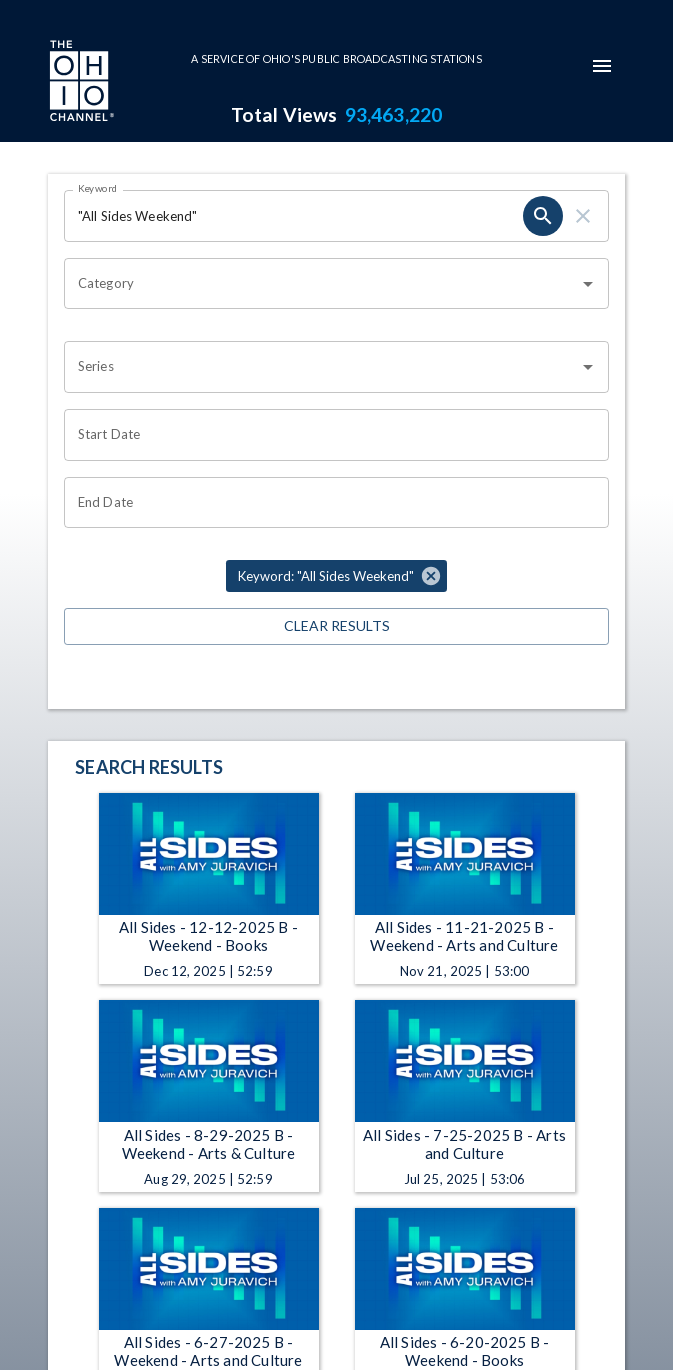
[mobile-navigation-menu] (602, 66)
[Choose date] (329, 435)
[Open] (588, 284)
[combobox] (321, 284)
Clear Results (336, 626)
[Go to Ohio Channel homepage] (80, 83)
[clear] (583, 216)
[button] (336, 576)
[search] (543, 216)
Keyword (98, 188)
